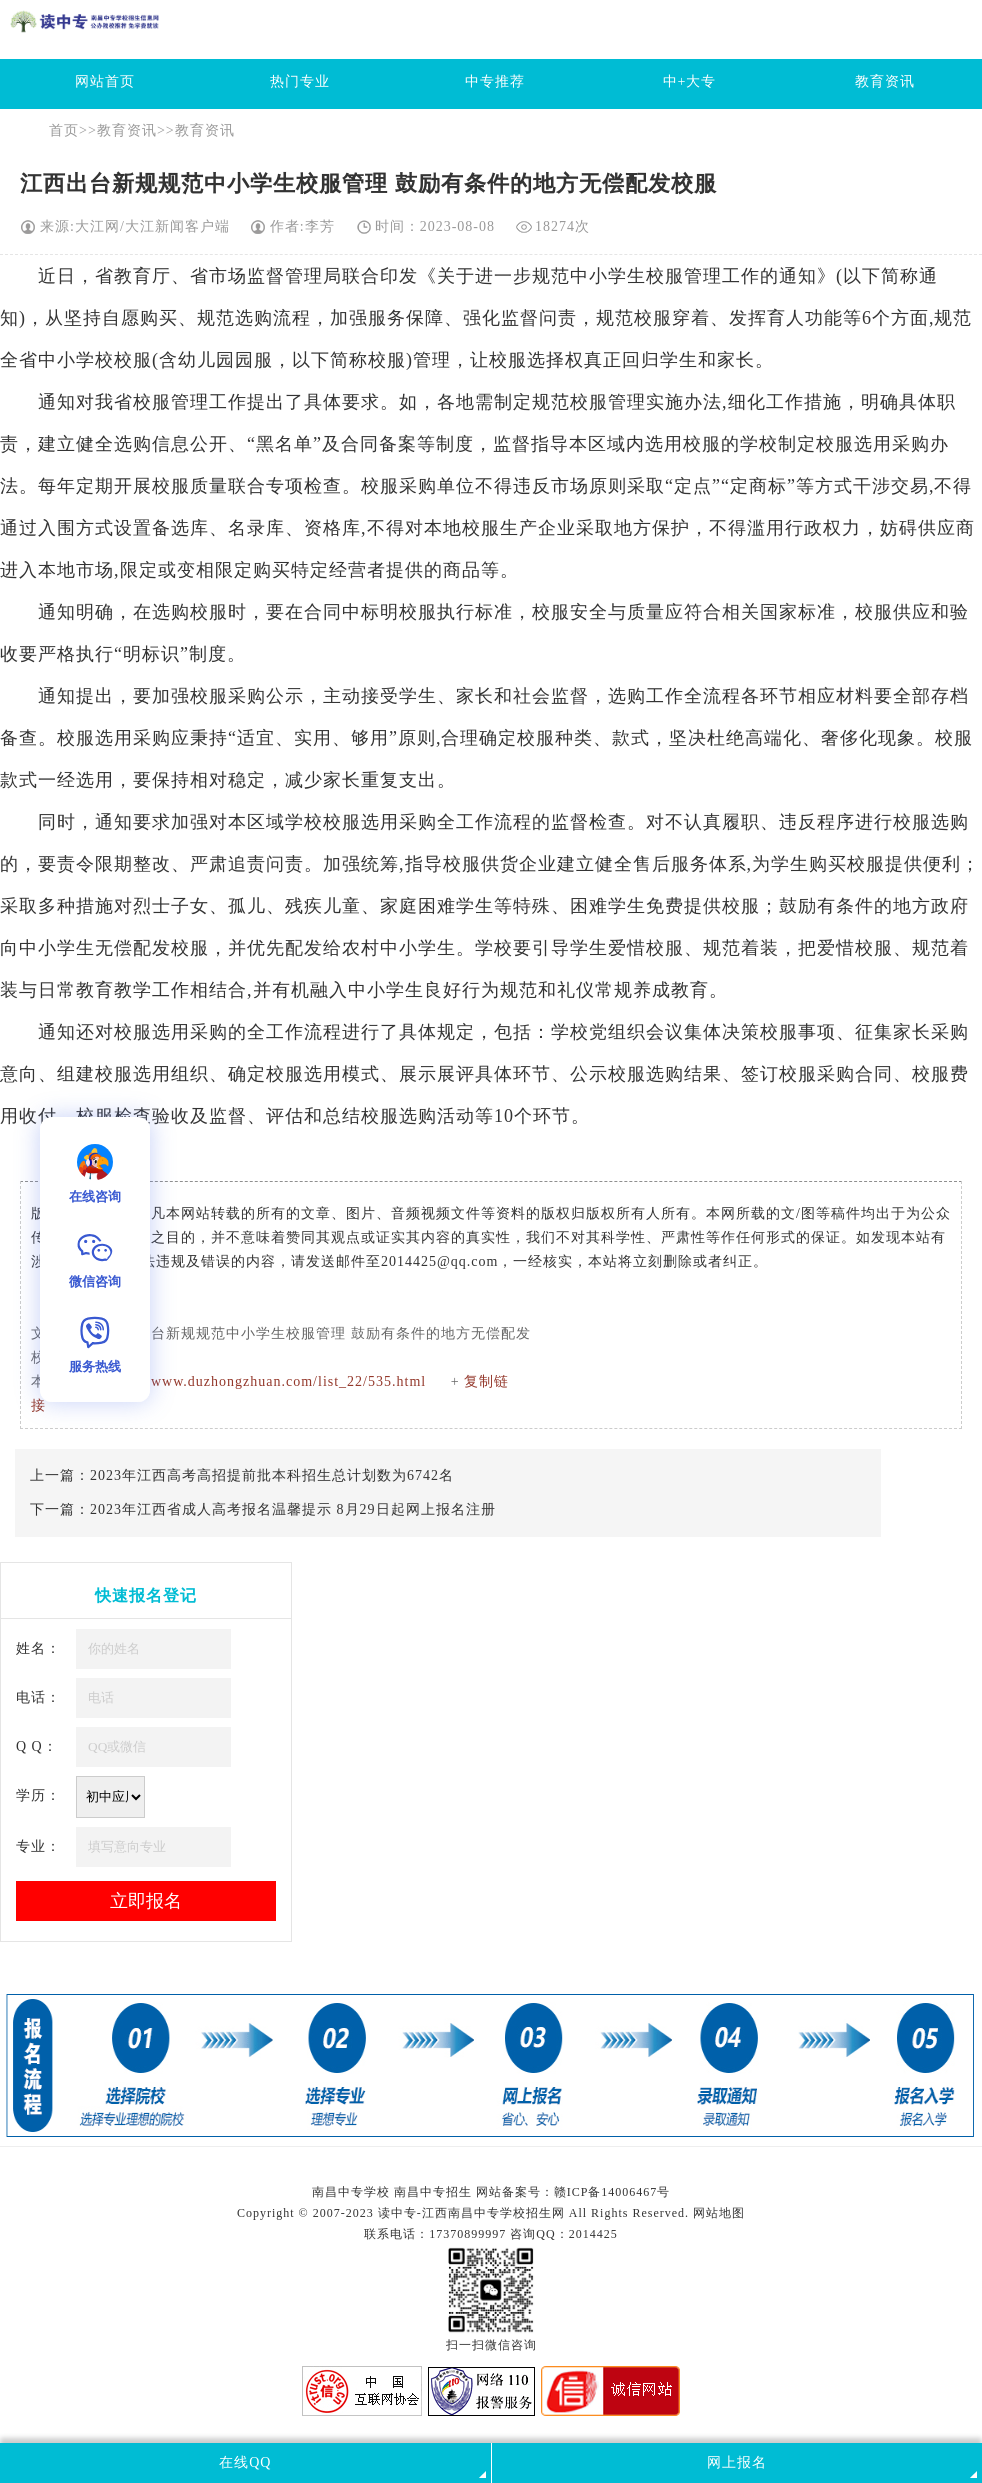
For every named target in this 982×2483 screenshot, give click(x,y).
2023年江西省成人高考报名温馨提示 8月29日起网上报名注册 (293, 1509)
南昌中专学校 (353, 2192)
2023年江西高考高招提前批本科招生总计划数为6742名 (272, 1475)
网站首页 (105, 81)
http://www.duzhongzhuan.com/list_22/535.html (269, 1381)
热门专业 (300, 81)
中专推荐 (495, 81)
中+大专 (690, 81)
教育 (133, 276)
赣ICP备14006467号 (612, 2192)
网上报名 (737, 2462)
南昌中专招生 (433, 2192)
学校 (95, 360)
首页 (64, 130)
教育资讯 (885, 81)
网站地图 (719, 2213)
